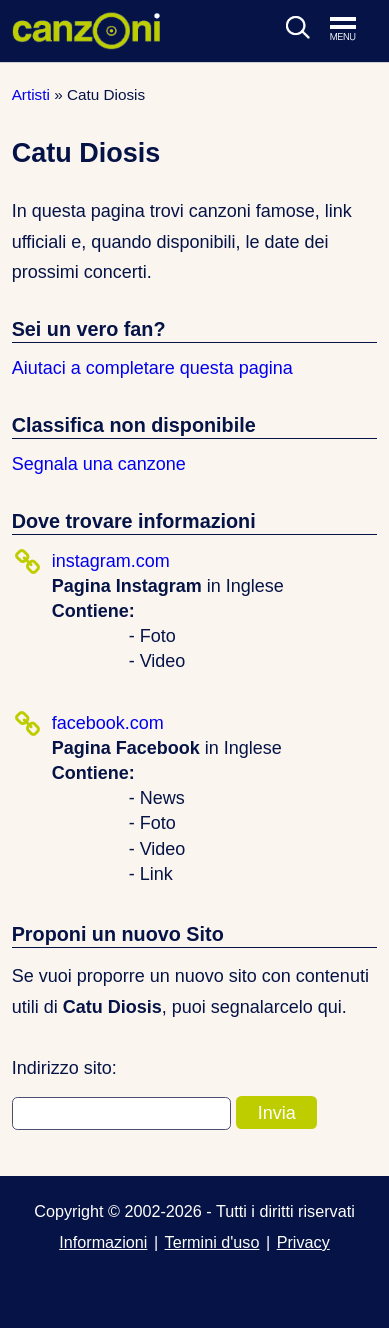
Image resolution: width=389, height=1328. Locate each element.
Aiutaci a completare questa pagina (152, 368)
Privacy (303, 1242)
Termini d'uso (212, 1242)
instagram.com (111, 561)
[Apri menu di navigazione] (353, 30)
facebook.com (108, 723)
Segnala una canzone (99, 464)
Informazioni (103, 1242)
